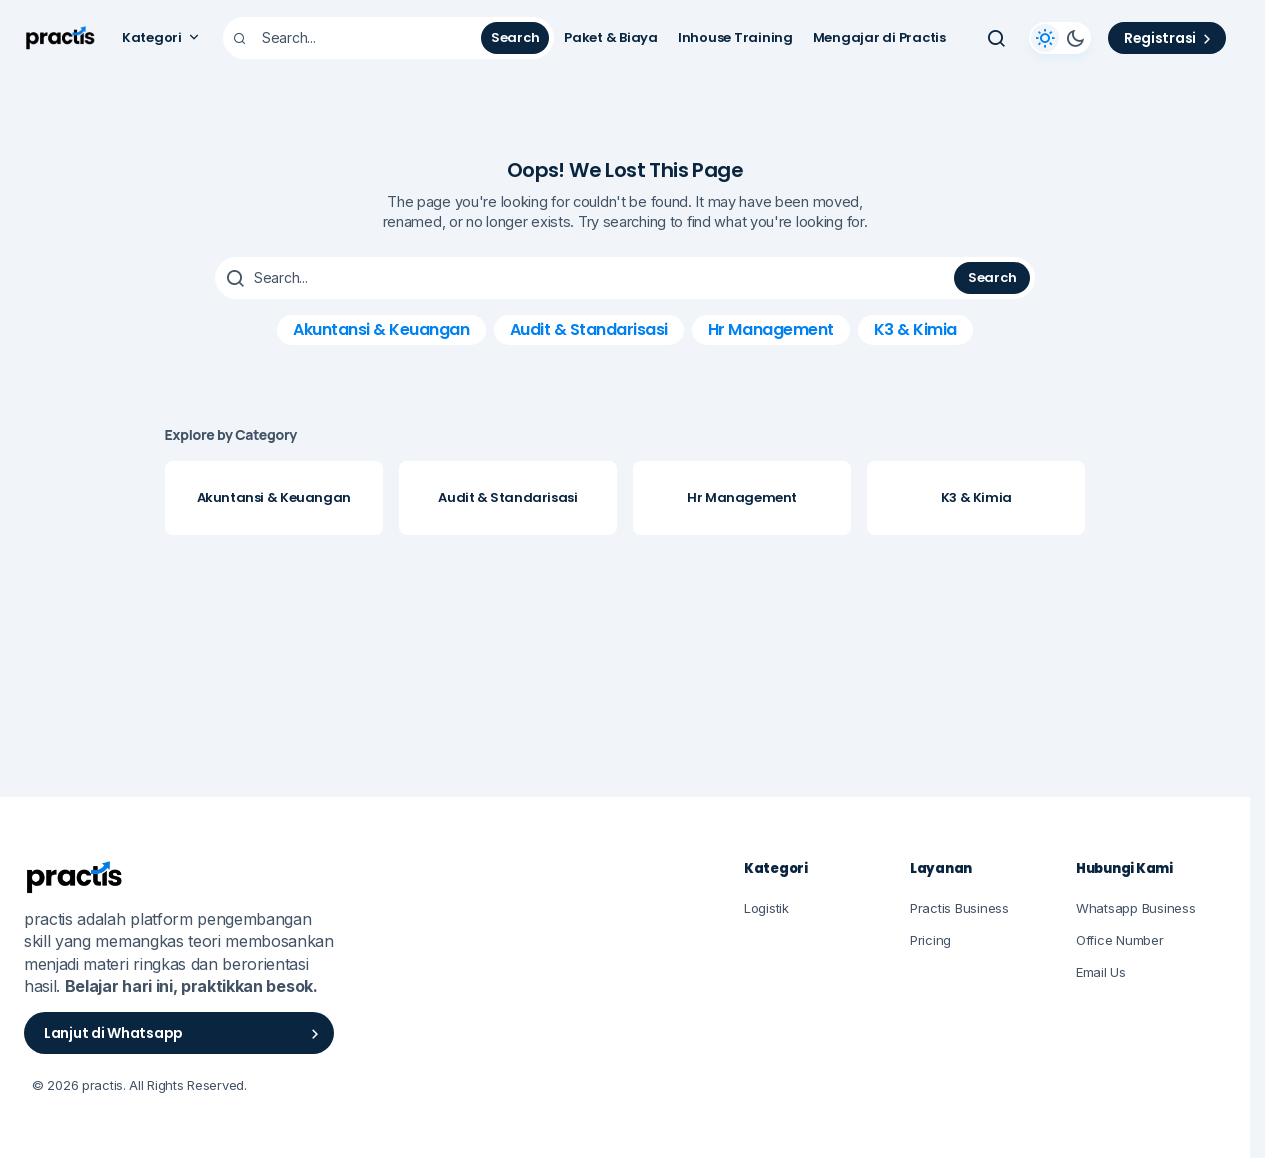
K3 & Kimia (915, 329)
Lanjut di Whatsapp (184, 1033)
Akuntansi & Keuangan (381, 329)
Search (515, 37)
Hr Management (771, 329)
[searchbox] (354, 38)
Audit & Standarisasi (589, 329)
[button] (996, 38)
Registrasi (1170, 38)
